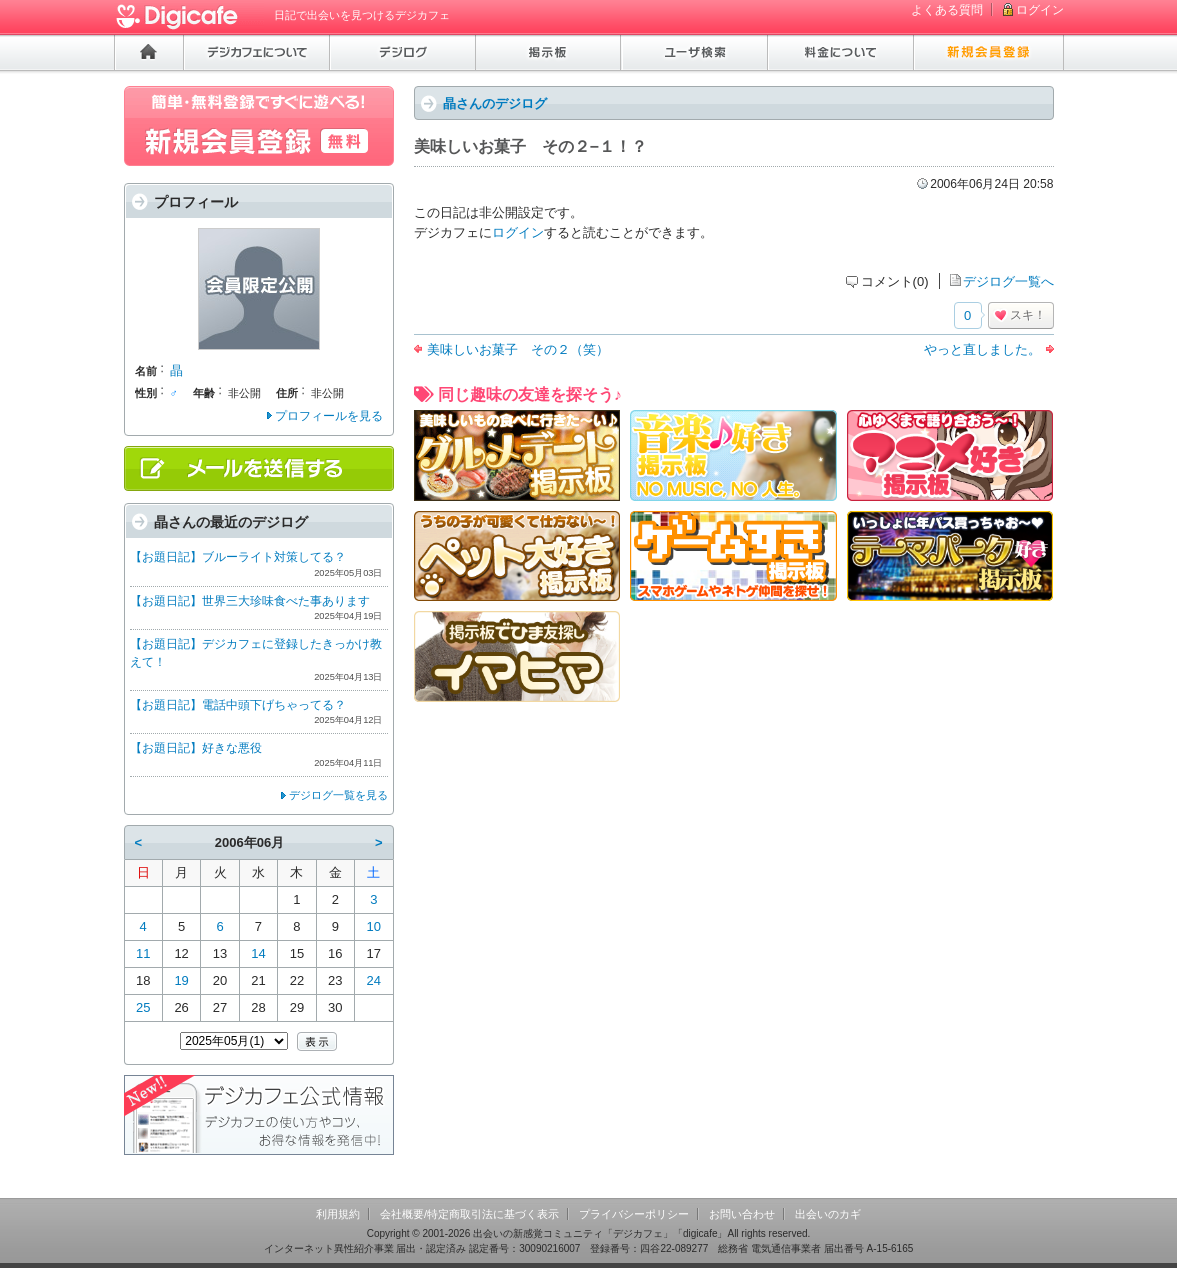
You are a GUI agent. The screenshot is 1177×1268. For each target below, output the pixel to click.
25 (143, 1007)
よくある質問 (947, 10)
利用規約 (338, 1214)
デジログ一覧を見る (338, 795)
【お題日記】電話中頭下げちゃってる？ (238, 705)
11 (143, 953)
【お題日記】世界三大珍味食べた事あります (250, 601)
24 (374, 980)
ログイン (1040, 10)
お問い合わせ (742, 1214)
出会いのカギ (828, 1214)
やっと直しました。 (982, 349)
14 (258, 953)
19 (181, 980)
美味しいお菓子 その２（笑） (518, 349)
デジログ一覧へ (1008, 281)
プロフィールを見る (329, 416)
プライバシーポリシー (634, 1214)
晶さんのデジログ (495, 103)
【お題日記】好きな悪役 (196, 748)
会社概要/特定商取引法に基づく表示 (469, 1214)
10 (374, 926)
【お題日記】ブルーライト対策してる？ (238, 557)
